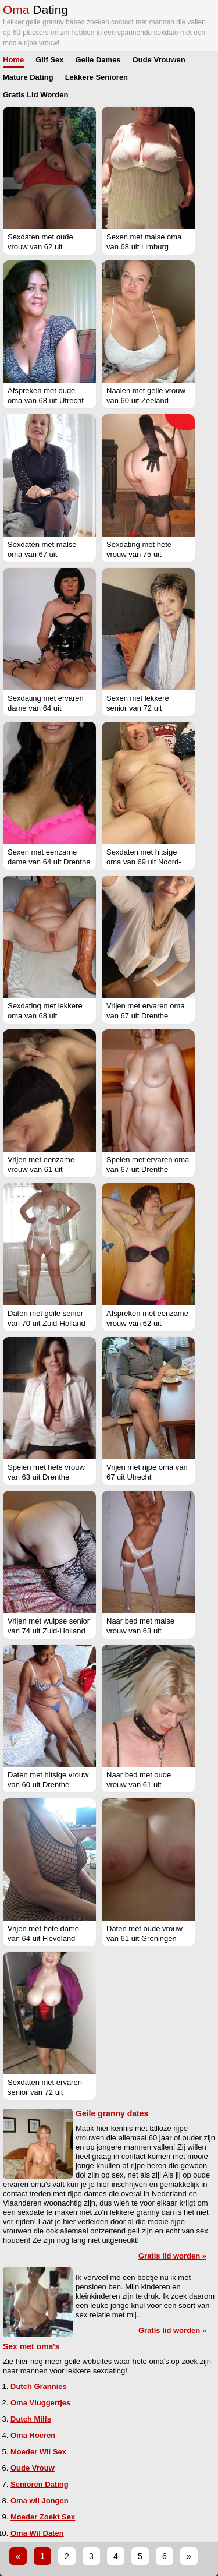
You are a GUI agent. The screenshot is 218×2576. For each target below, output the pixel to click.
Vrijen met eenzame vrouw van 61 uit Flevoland (41, 1169)
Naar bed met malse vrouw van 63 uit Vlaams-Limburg (140, 1631)
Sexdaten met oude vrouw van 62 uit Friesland (40, 246)
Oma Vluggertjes (40, 2402)
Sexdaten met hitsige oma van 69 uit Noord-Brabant (143, 862)
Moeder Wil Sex (38, 2451)
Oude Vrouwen (159, 59)
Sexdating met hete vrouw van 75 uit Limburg (138, 554)
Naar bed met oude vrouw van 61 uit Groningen (138, 1784)
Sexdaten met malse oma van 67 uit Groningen (42, 554)
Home (13, 59)
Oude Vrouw (32, 2468)
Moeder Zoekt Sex (42, 2517)
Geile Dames (98, 59)
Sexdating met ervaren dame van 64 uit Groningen (46, 708)
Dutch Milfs (30, 2419)
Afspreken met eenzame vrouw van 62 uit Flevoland (147, 1323)
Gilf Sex (49, 59)
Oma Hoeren (32, 2435)
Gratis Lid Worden (35, 94)
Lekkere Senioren (96, 77)
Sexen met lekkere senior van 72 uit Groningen (137, 708)
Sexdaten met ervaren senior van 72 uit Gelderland (45, 2092)
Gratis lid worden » (172, 2256)
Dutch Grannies (38, 2386)
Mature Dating (28, 77)
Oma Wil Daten (37, 2533)
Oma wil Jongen (39, 2500)
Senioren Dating (39, 2484)
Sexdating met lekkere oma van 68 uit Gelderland (45, 1015)
